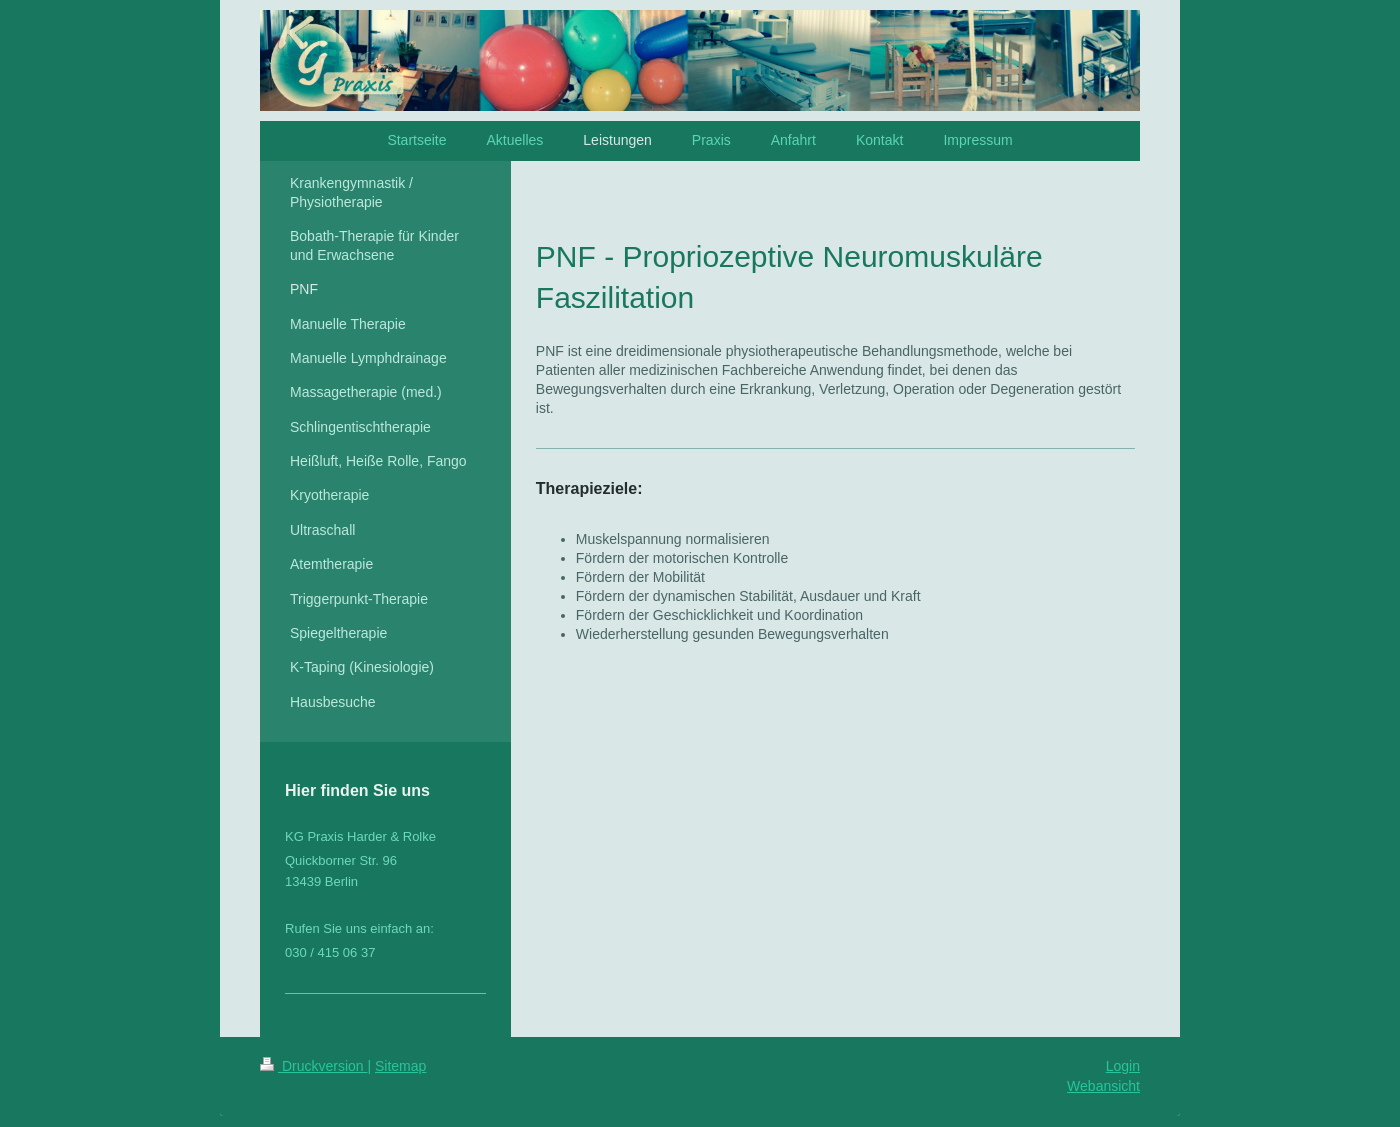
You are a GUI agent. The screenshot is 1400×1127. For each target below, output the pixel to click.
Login (1123, 1066)
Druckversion (313, 1066)
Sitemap (400, 1066)
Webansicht (1103, 1086)
